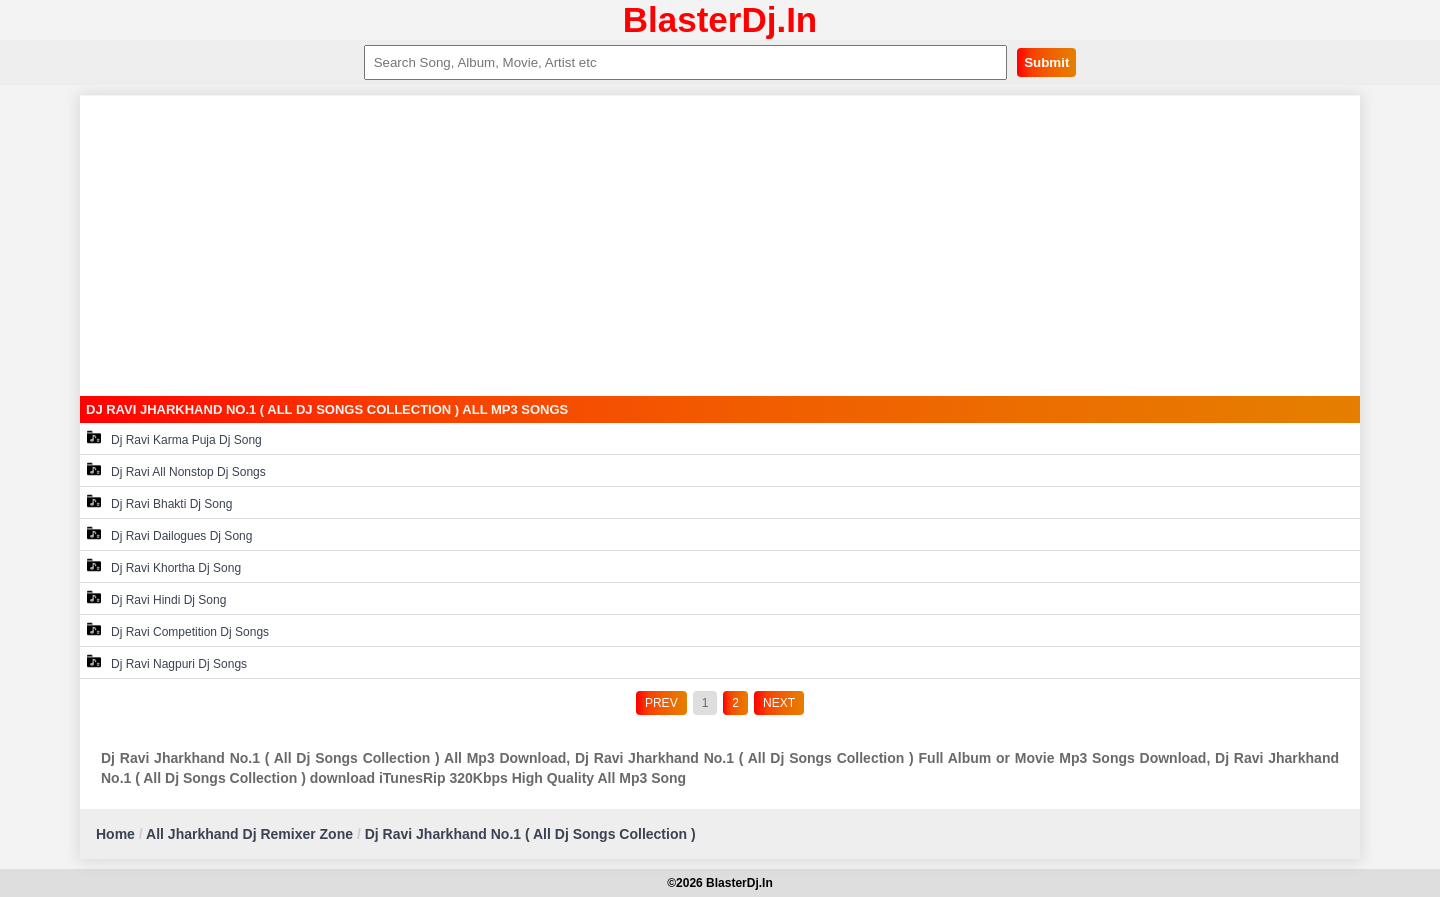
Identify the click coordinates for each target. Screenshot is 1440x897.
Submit (1046, 62)
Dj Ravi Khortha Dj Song (164, 566)
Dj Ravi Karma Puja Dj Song (174, 438)
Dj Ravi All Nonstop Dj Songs (176, 470)
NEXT (779, 703)
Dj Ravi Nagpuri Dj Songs (167, 662)
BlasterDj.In (720, 19)
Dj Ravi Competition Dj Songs (178, 630)
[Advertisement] (720, 246)
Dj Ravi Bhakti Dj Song (159, 502)
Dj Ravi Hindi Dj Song (156, 598)
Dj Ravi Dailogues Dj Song (169, 534)
